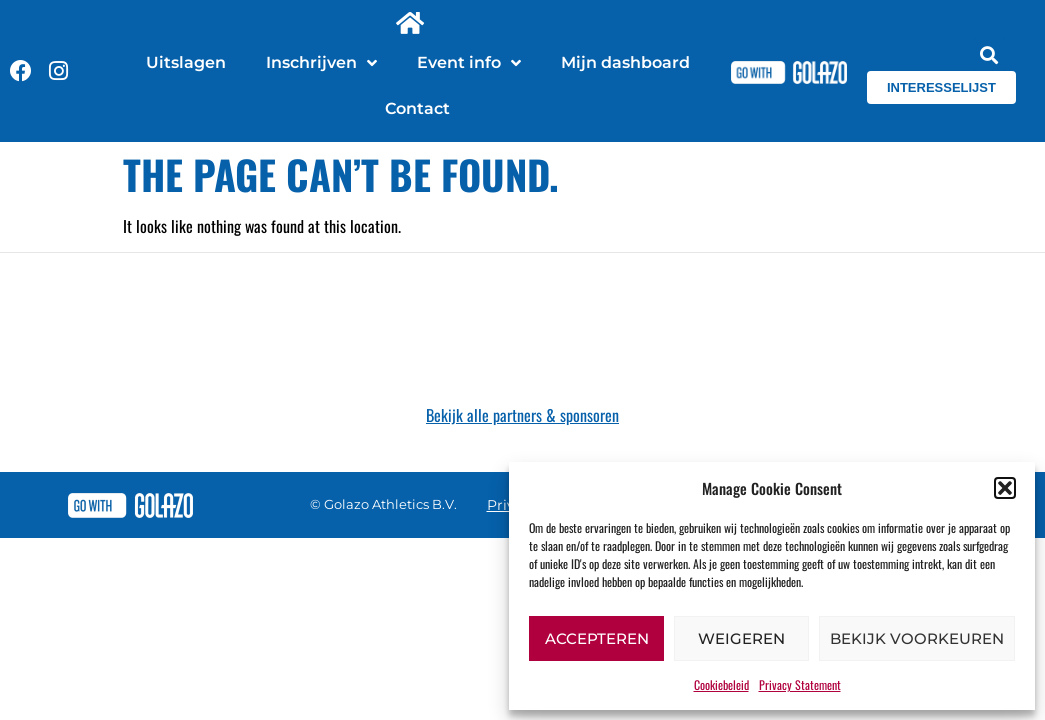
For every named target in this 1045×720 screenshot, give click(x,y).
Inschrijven (321, 63)
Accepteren (597, 638)
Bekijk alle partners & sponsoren (522, 415)
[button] (1005, 488)
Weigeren (741, 638)
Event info (469, 63)
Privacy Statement (800, 684)
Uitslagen (186, 62)
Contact (417, 108)
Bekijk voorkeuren (917, 638)
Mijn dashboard (625, 62)
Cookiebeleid (721, 684)
